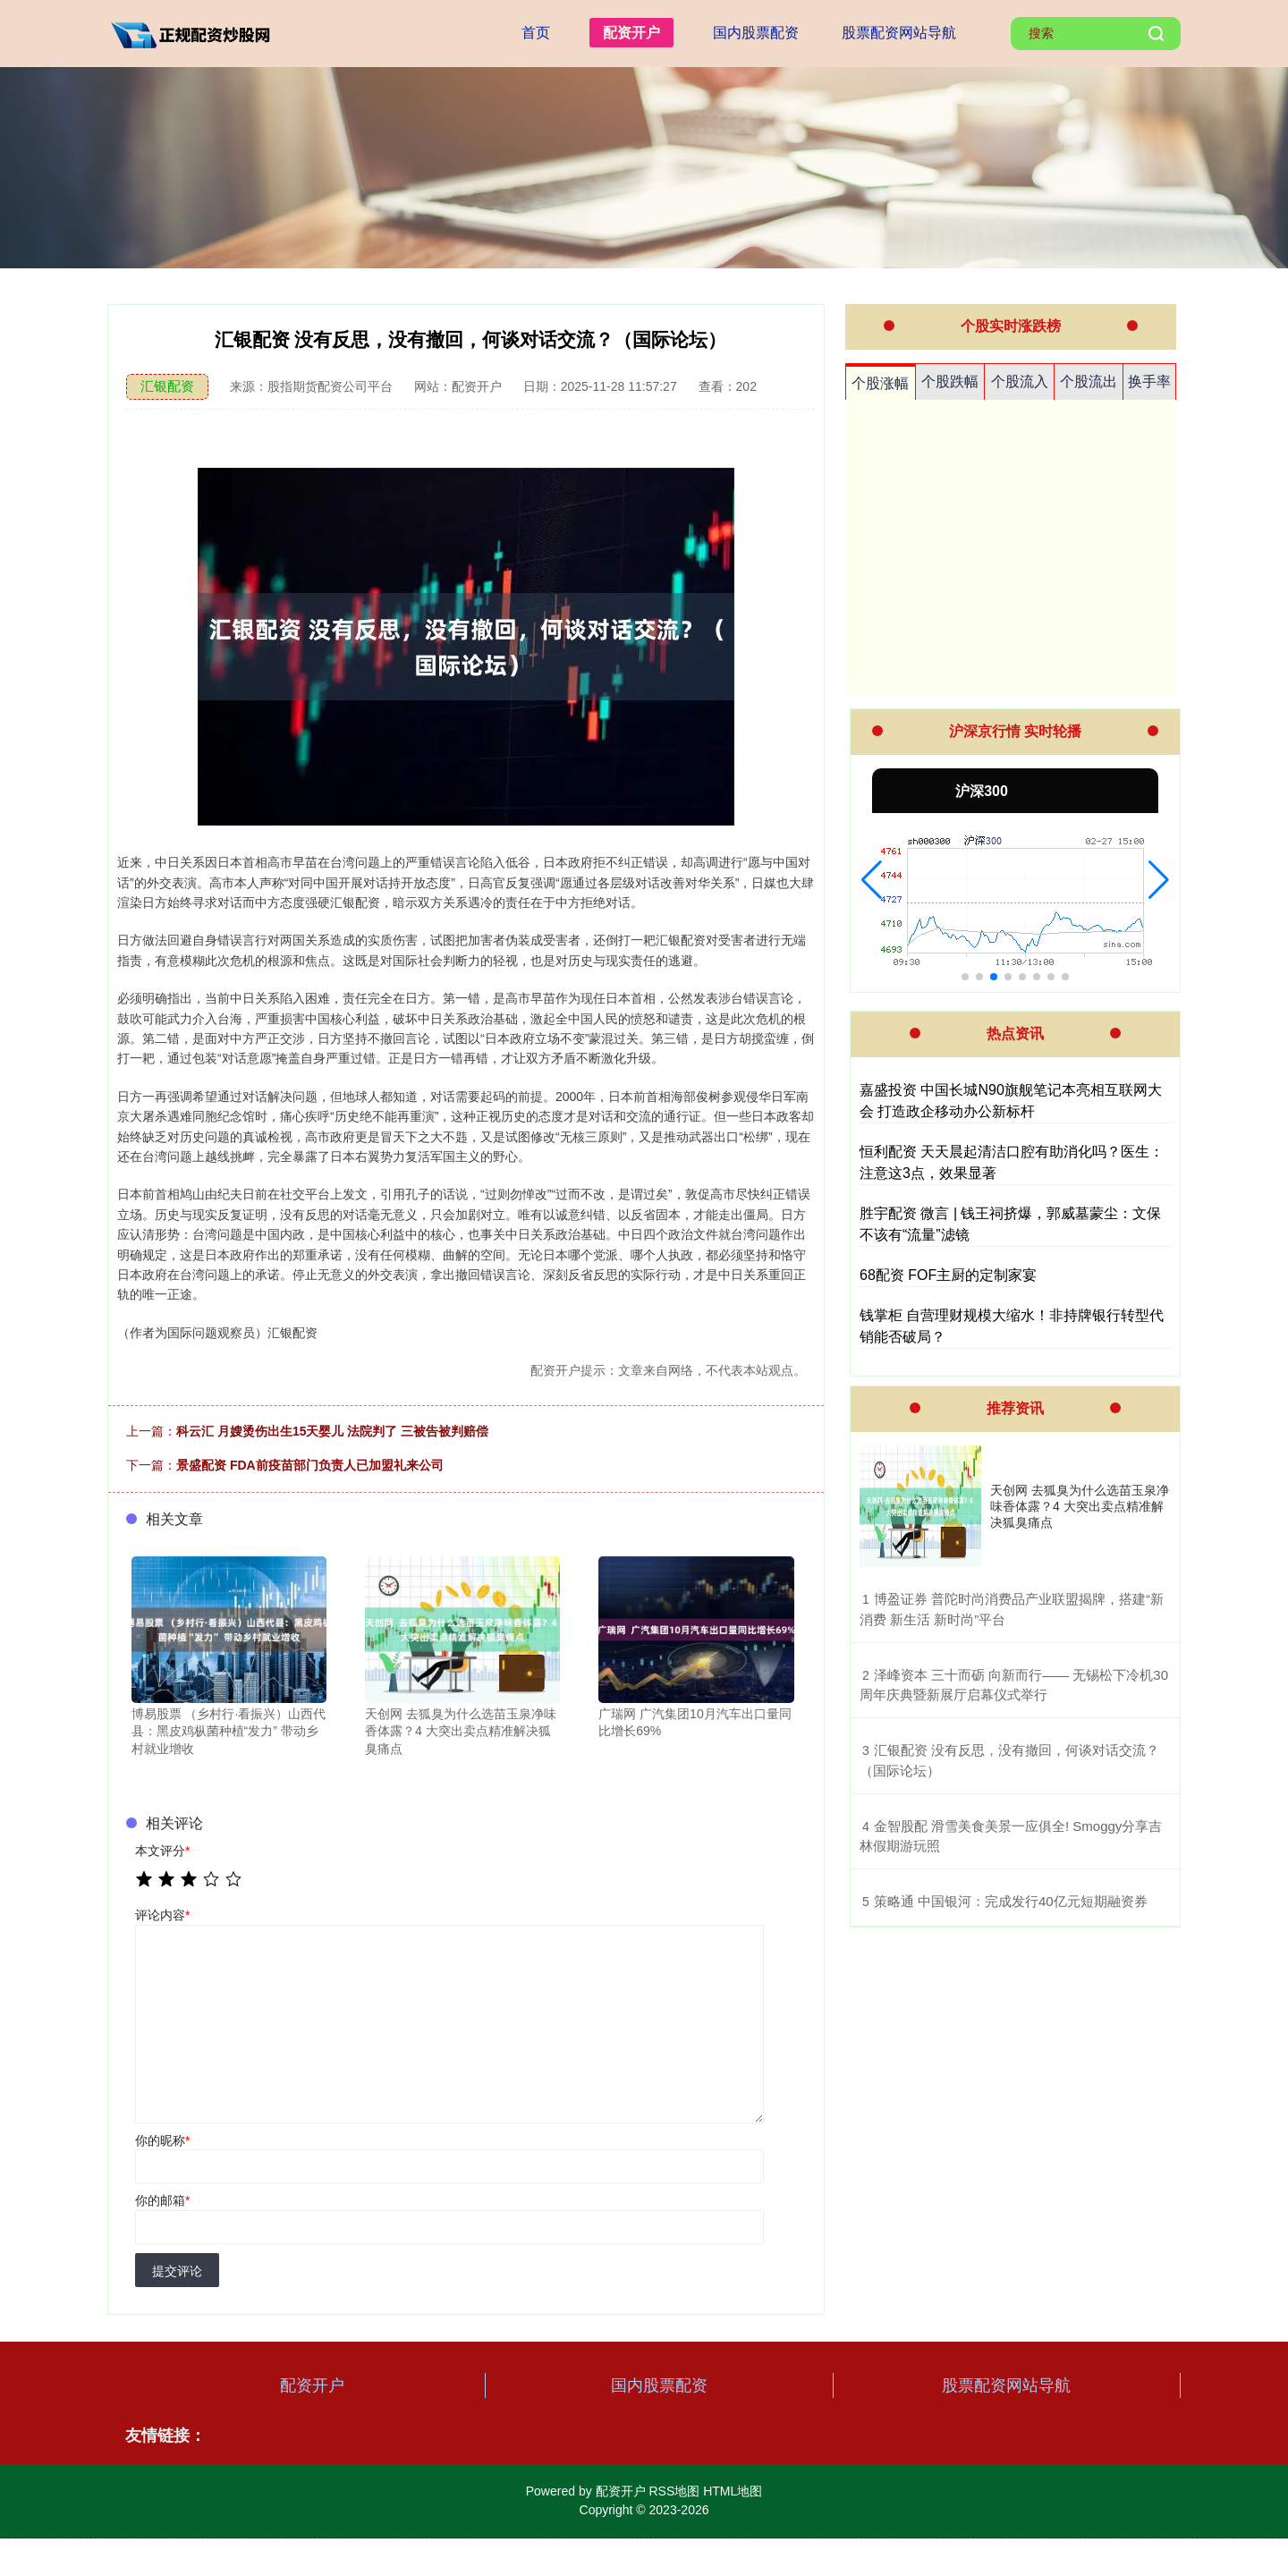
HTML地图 (732, 2491)
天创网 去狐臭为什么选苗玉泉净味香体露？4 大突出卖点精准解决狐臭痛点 (1079, 1506)
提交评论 (177, 2271)
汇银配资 (167, 386)
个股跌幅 (950, 381)
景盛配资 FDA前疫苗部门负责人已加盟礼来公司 (310, 1465)
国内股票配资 (756, 32)
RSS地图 (673, 2491)
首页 (535, 32)
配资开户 (631, 32)
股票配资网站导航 (899, 32)
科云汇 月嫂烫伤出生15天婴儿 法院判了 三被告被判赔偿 (332, 1431)
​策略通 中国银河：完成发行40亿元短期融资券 (1011, 1901)
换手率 (1149, 381)
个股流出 (1088, 381)
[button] (872, 880)
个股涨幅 (880, 383)
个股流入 (1019, 381)
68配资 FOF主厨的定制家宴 (948, 1275)
